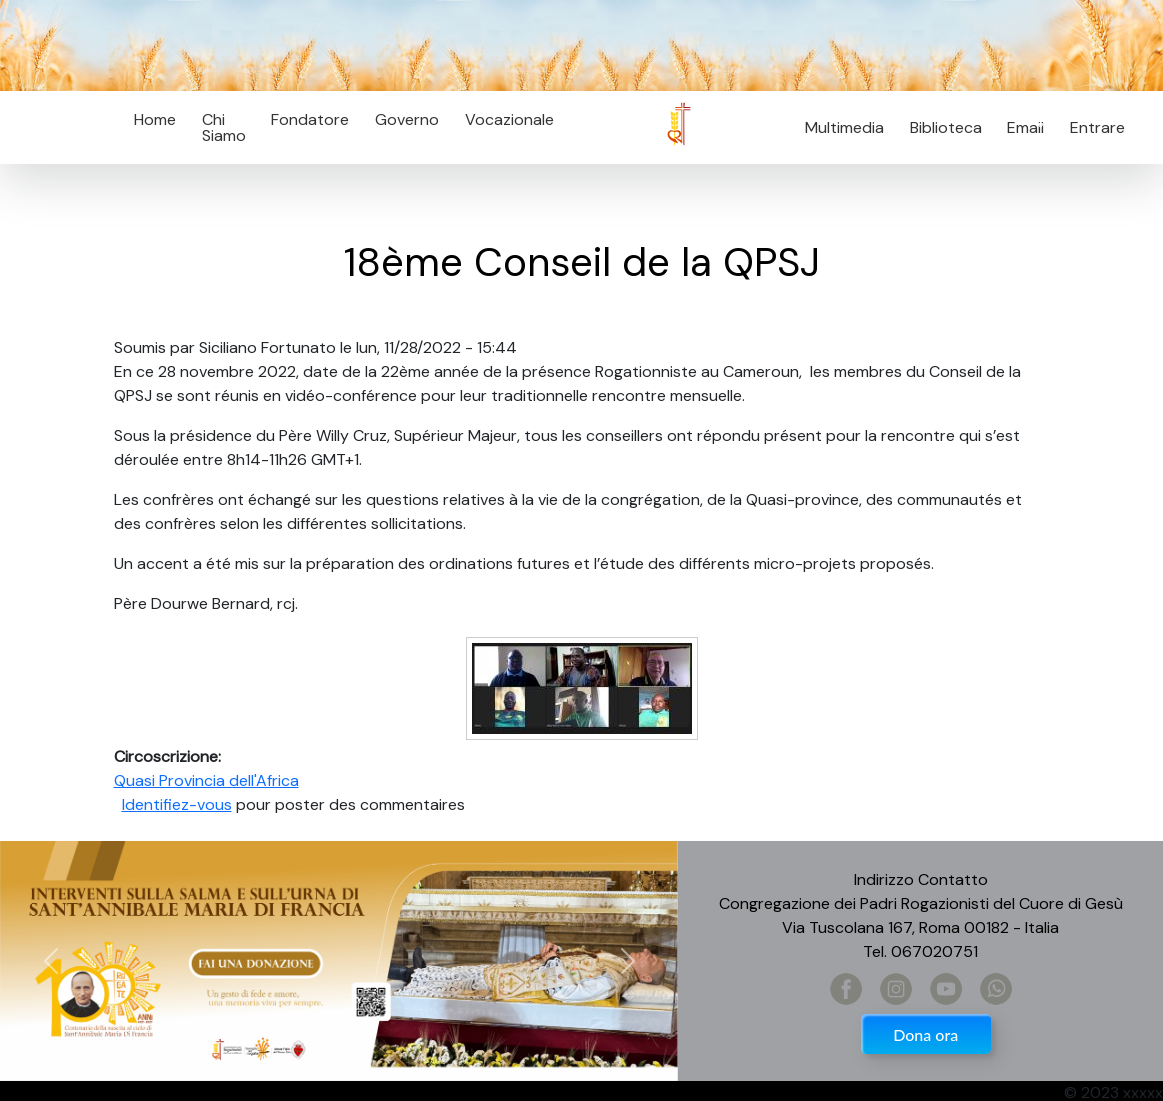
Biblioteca (946, 127)
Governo (407, 119)
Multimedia (844, 127)
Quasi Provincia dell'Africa (206, 780)
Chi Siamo (224, 127)
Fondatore (310, 119)
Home (155, 119)
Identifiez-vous (177, 804)
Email (1020, 127)
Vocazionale (509, 119)
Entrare (1097, 127)
